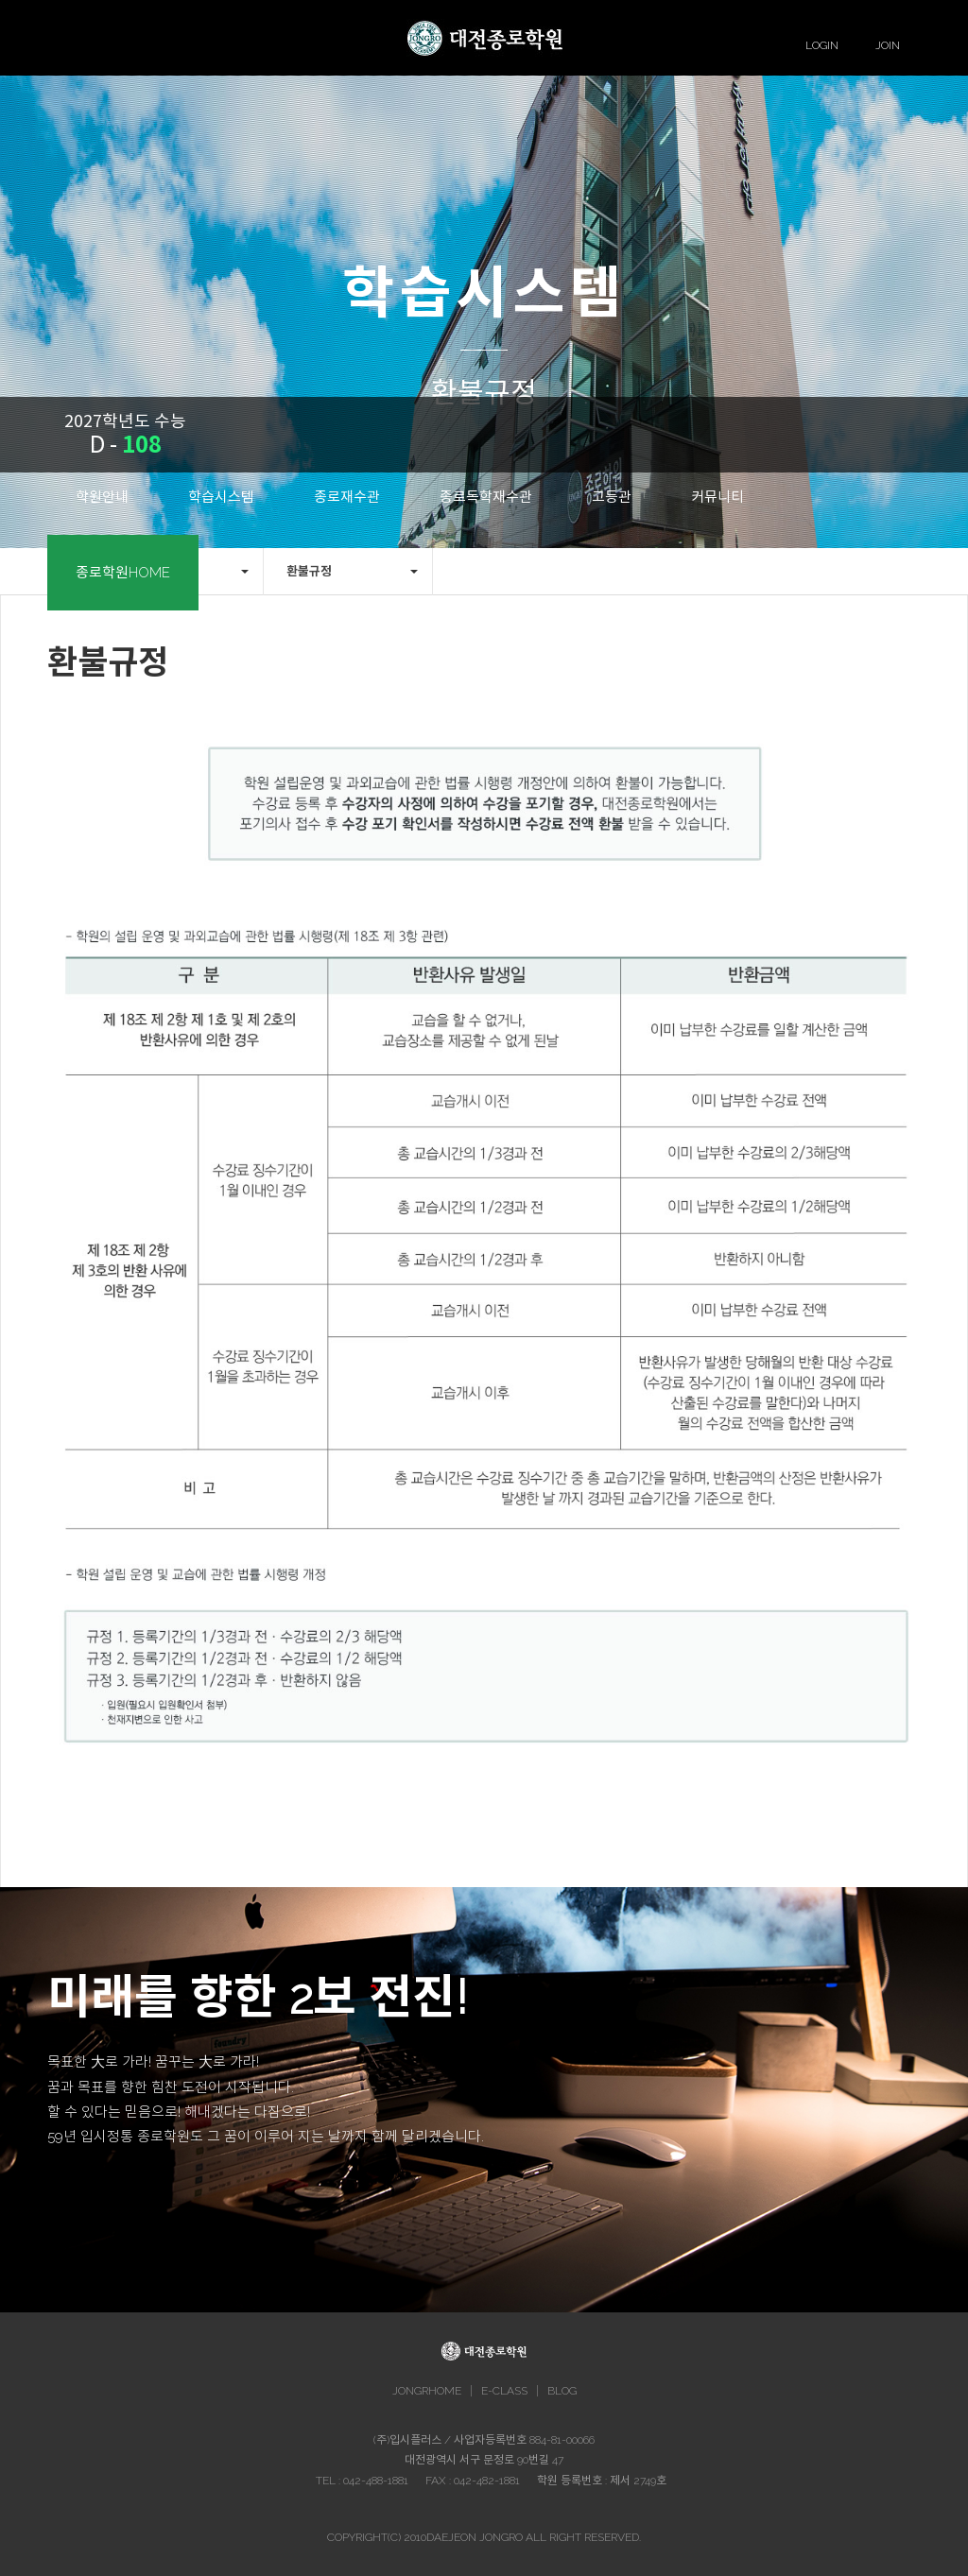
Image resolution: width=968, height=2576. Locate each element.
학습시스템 (221, 497)
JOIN (887, 45)
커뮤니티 (717, 497)
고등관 (611, 497)
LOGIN (821, 45)
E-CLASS (504, 2390)
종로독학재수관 (486, 497)
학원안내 (102, 497)
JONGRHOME (426, 2390)
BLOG (562, 2390)
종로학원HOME (123, 572)
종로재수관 (347, 497)
